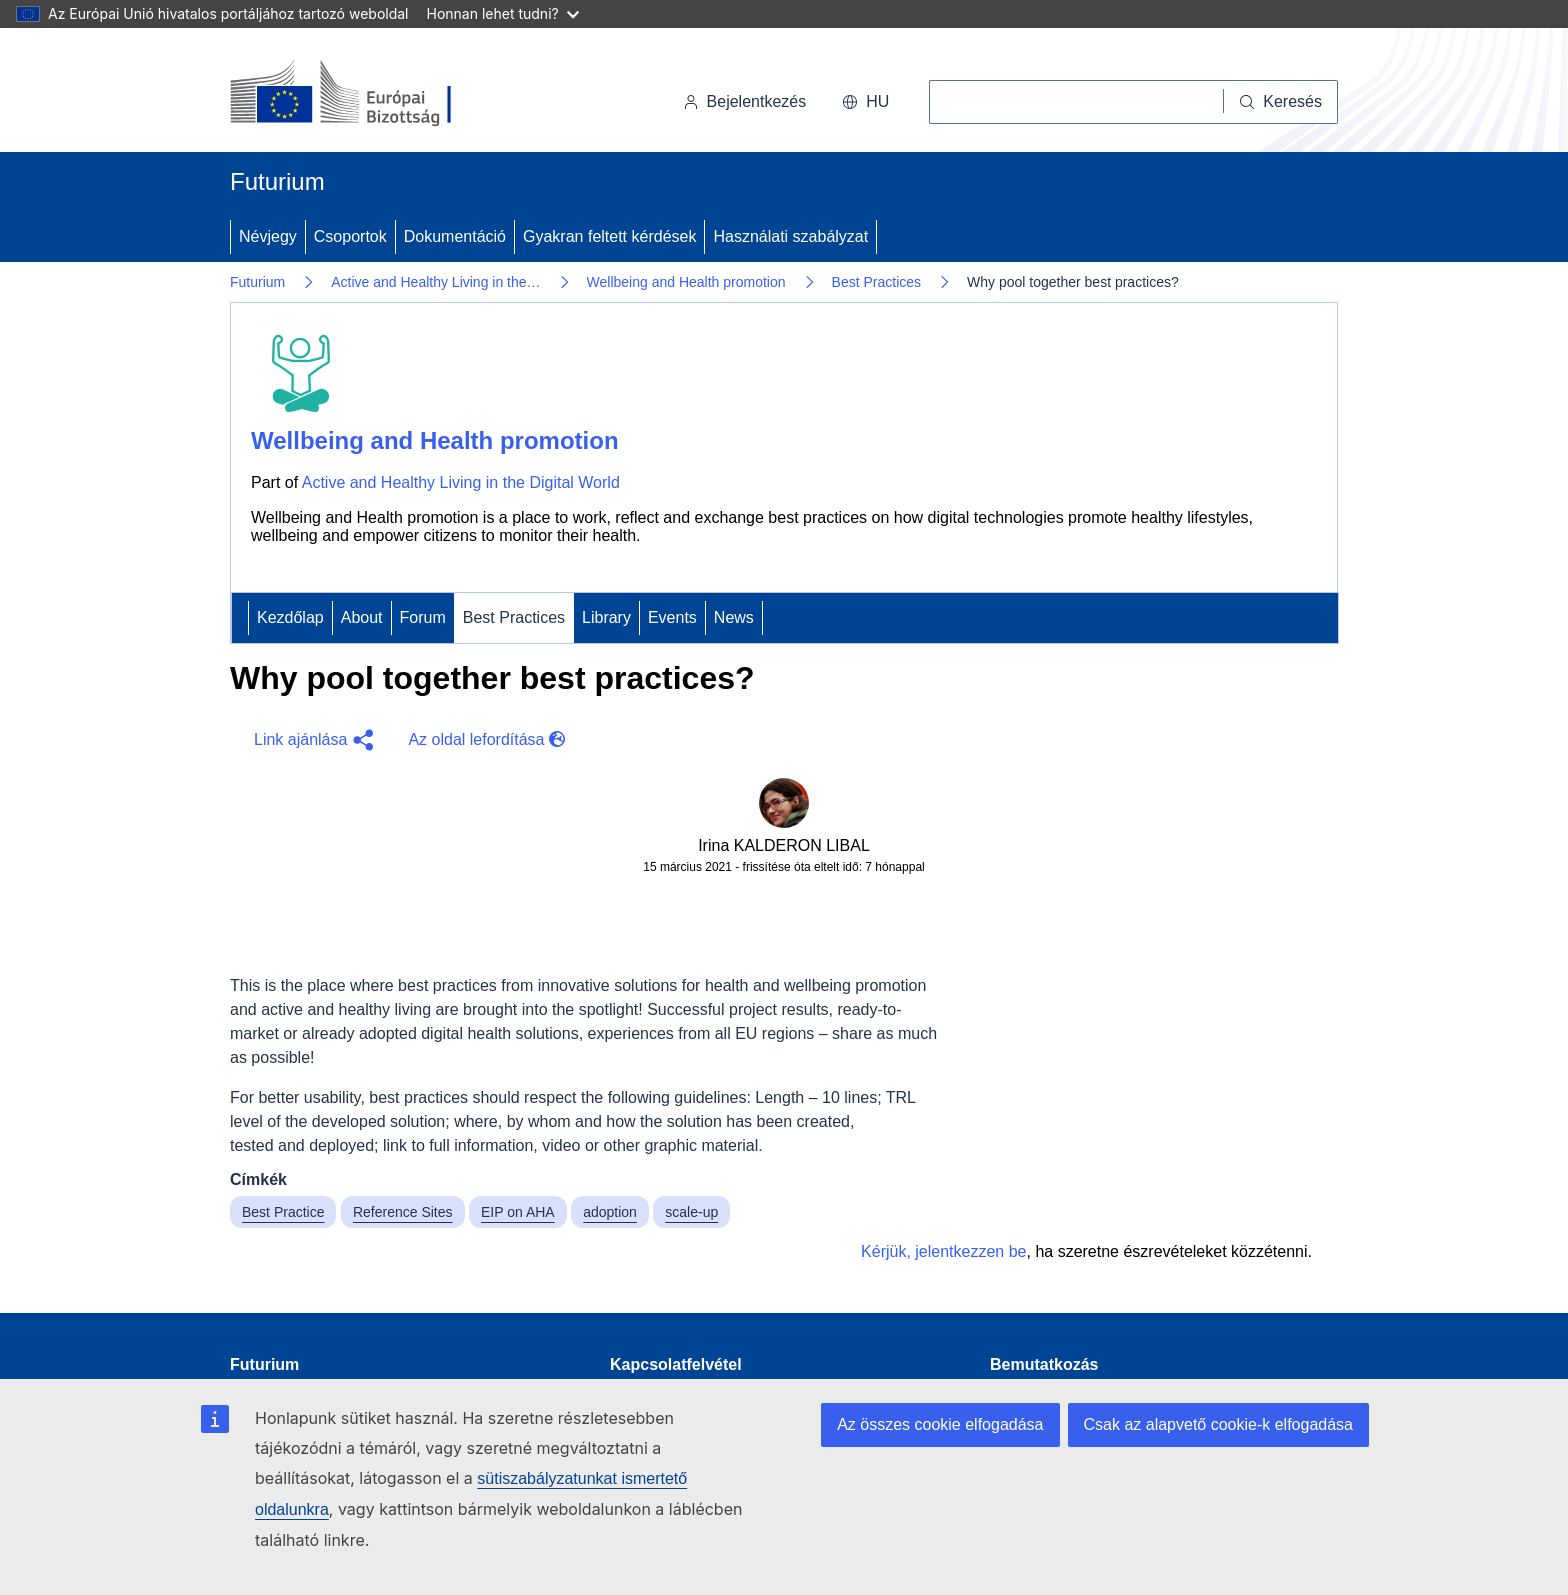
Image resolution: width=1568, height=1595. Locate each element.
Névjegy (268, 236)
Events (672, 617)
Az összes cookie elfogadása (940, 1424)
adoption (610, 1212)
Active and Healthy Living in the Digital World (461, 482)
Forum (423, 617)
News (734, 617)
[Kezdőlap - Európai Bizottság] (367, 94)
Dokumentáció (455, 236)
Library (606, 617)
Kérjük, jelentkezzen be (943, 1251)
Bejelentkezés (745, 101)
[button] (311, 740)
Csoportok (350, 236)
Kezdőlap (290, 617)
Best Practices (876, 282)
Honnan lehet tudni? (503, 13)
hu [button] (865, 101)
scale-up (691, 1212)
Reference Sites (403, 1212)
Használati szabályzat (790, 236)
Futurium (277, 181)
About (362, 617)
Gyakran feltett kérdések (609, 236)
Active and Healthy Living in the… (435, 282)
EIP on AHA (518, 1212)
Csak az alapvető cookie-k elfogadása (1219, 1424)
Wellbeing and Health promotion (686, 282)
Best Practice (283, 1212)
